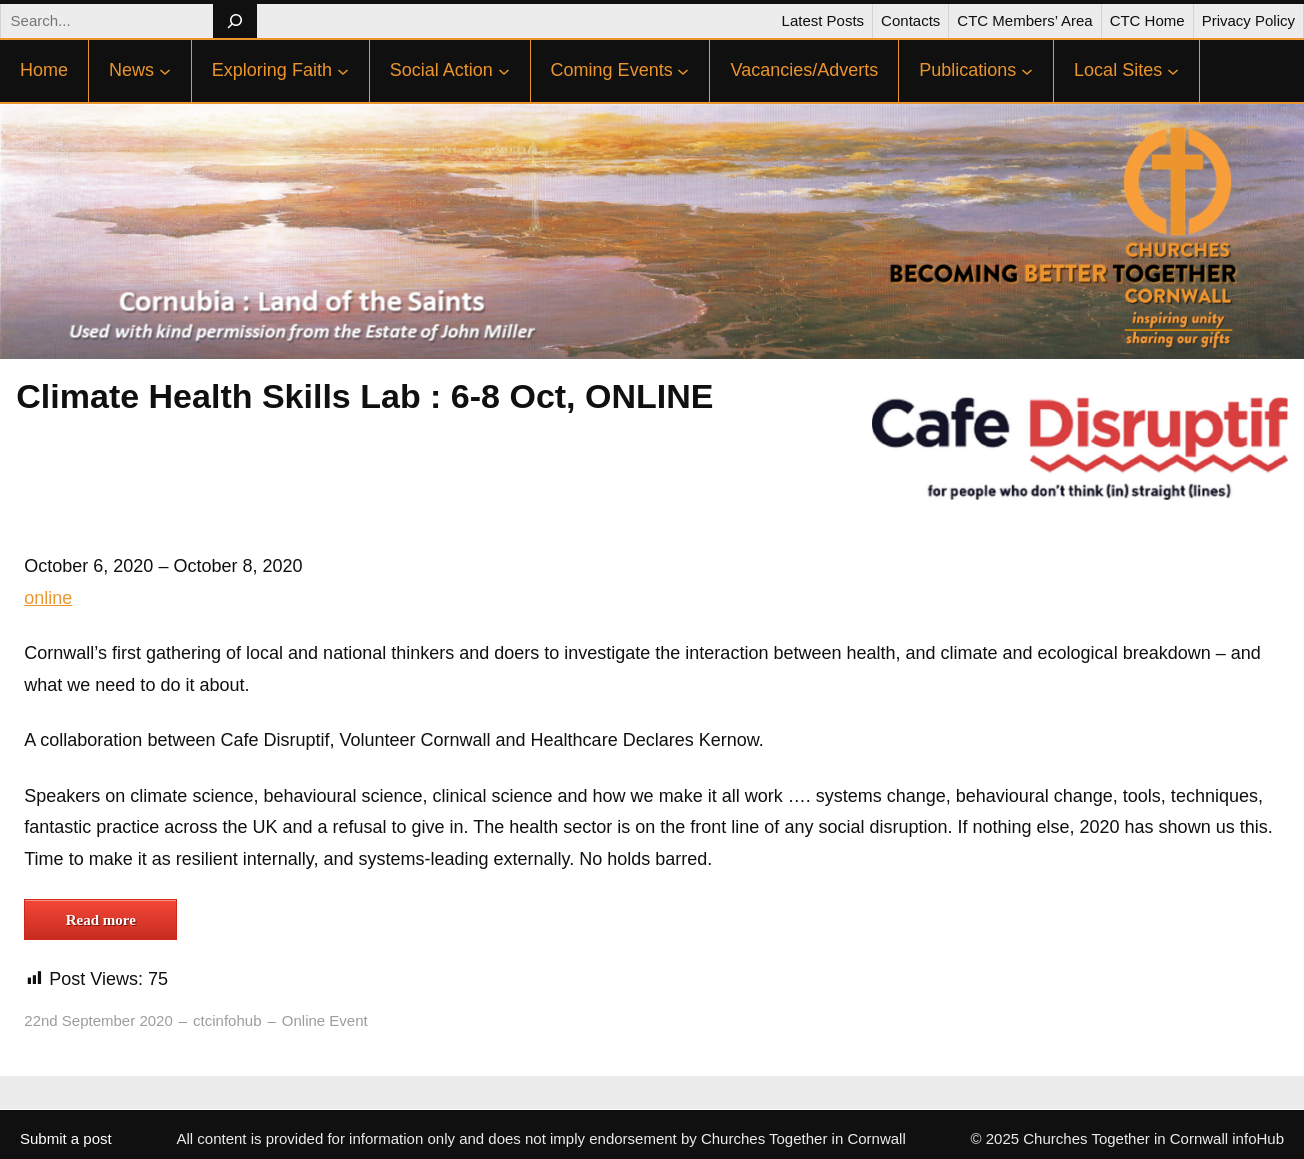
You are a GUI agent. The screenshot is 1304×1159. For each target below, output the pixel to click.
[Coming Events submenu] (683, 71)
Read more (101, 920)
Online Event (325, 1020)
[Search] (234, 21)
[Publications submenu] (1027, 71)
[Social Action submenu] (504, 71)
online (48, 598)
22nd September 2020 (98, 1020)
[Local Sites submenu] (1173, 71)
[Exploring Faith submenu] (343, 71)
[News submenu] (165, 71)
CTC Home (1147, 20)
